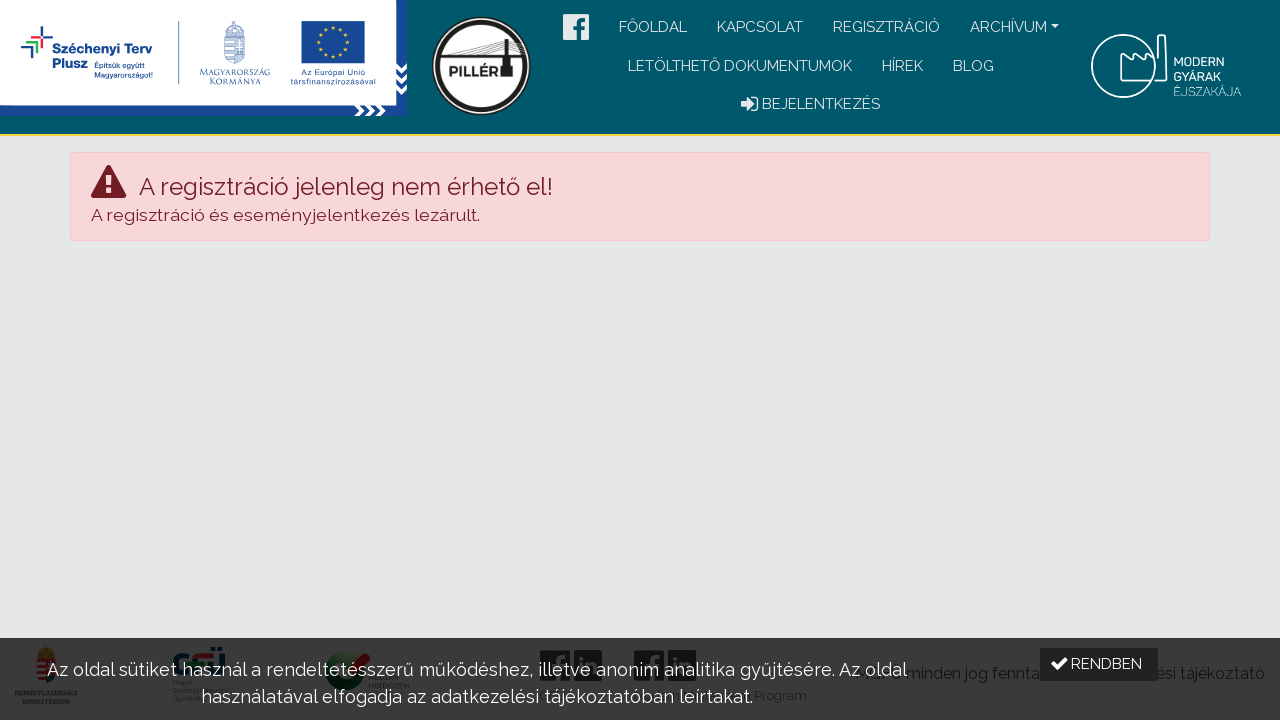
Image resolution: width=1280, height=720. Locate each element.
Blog (973, 66)
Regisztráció (886, 27)
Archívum (1008, 27)
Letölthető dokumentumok (740, 66)
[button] (576, 28)
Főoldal (653, 27)
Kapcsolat (760, 27)
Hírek (902, 66)
